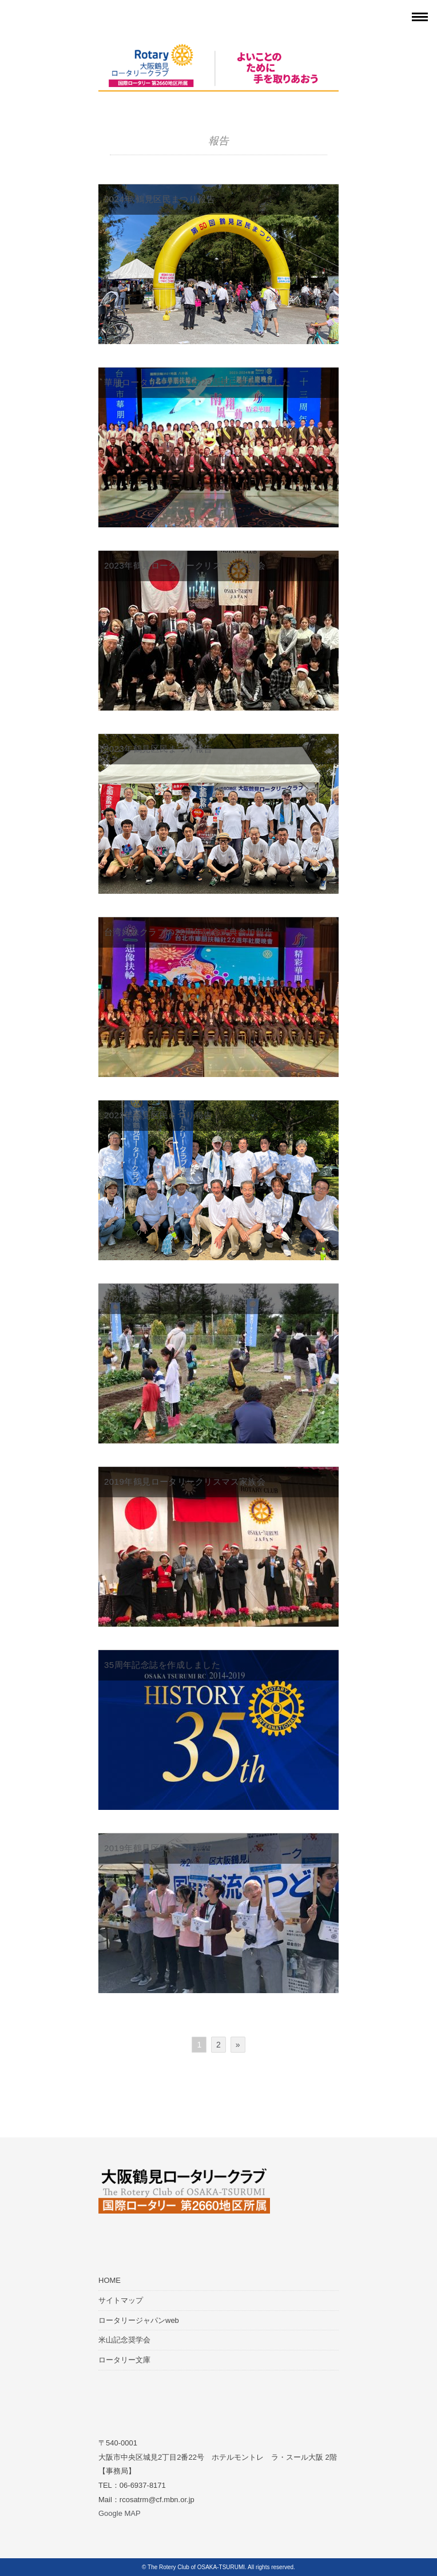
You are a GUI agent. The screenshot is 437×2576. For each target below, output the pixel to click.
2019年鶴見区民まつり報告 (158, 1848)
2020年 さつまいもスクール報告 (171, 1298)
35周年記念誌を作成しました (162, 1665)
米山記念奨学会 (124, 2340)
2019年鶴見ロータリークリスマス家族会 (184, 1481)
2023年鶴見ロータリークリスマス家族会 (184, 565)
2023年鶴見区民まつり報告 (158, 749)
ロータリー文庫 (124, 2360)
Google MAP (119, 2513)
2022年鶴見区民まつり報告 (158, 1115)
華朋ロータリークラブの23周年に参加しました (197, 382)
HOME (109, 2280)
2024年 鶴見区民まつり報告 (159, 199)
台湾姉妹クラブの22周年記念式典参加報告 (188, 932)
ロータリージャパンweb (138, 2320)
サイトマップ (120, 2300)
